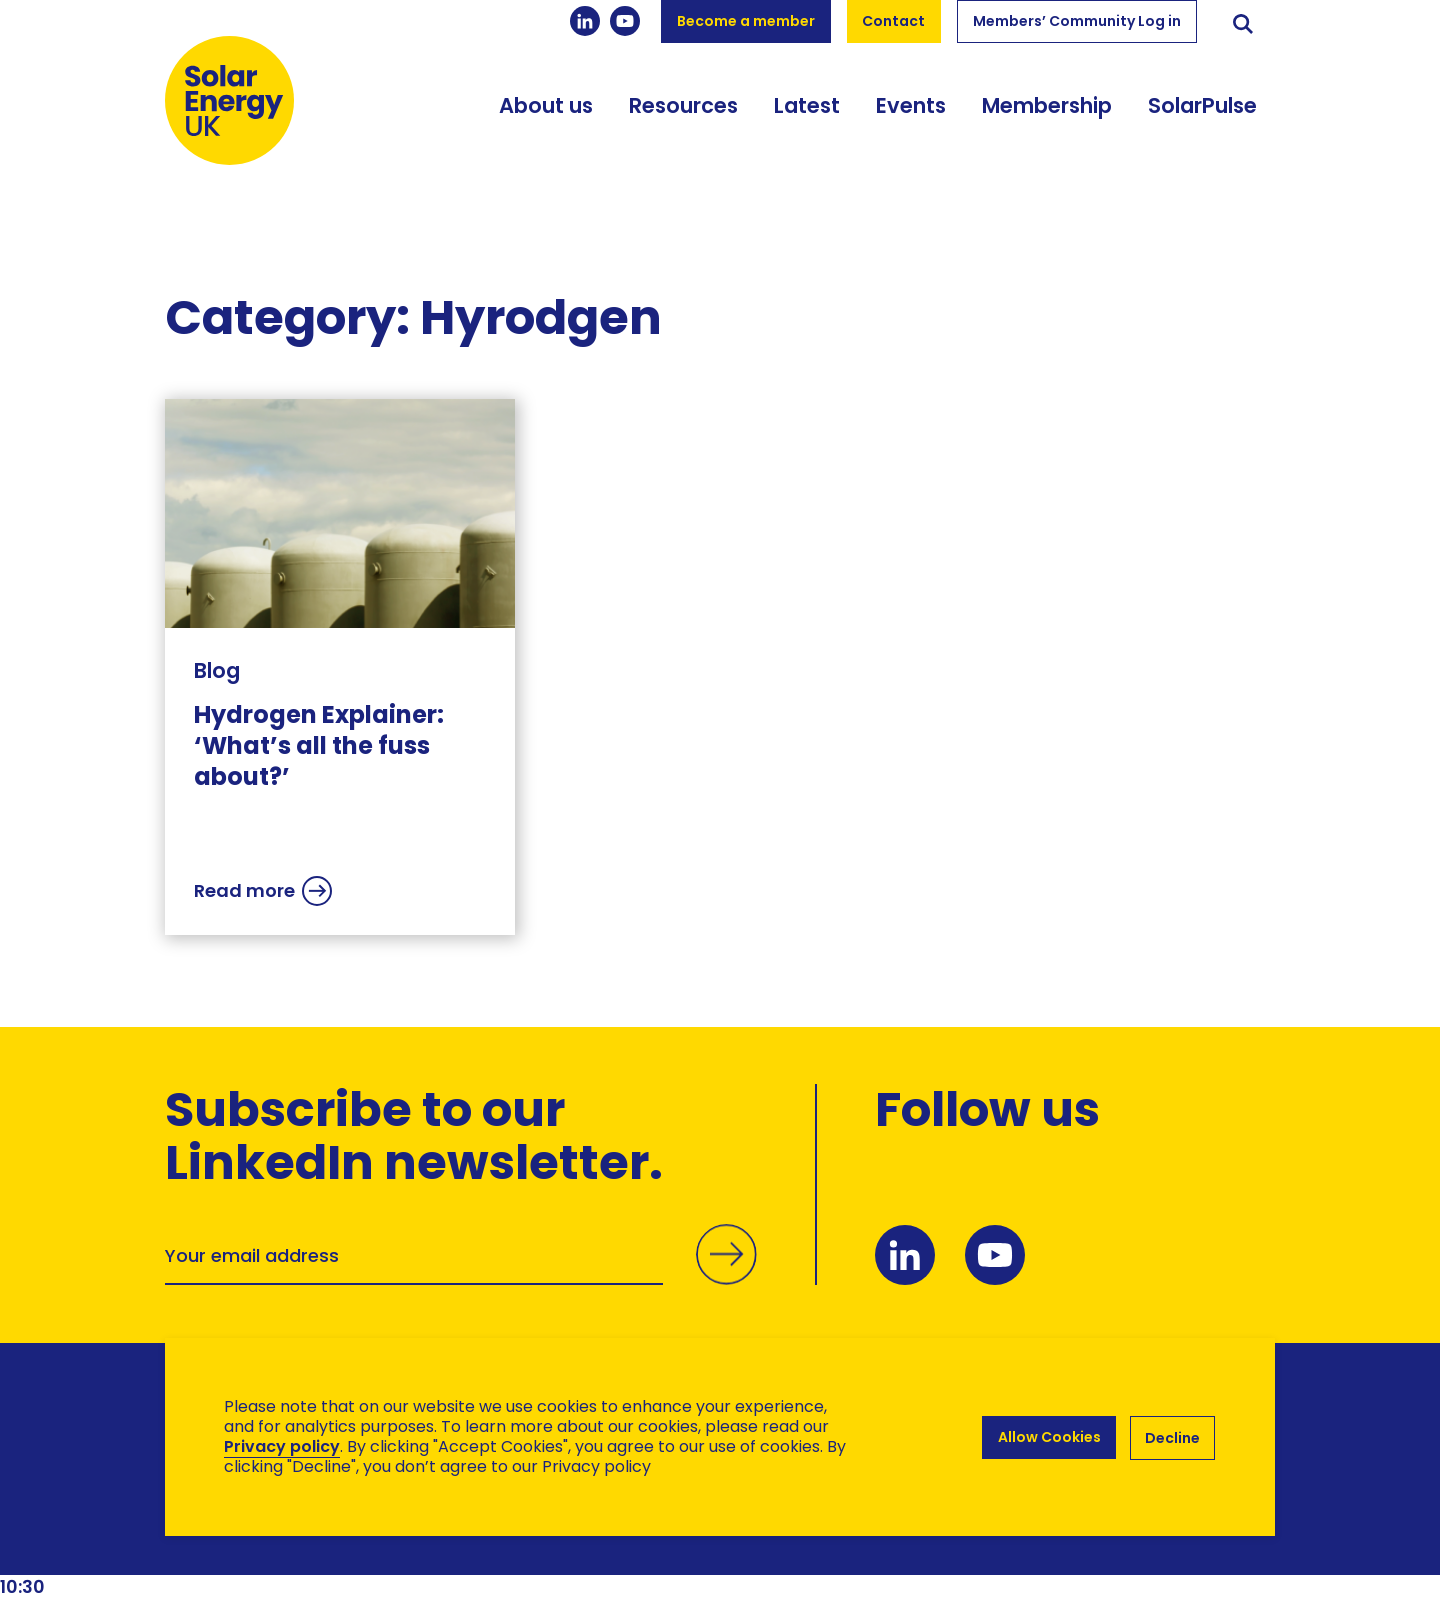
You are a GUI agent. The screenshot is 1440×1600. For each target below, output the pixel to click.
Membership (1047, 117)
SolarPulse (1202, 117)
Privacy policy (282, 1446)
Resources (683, 117)
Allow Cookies (1047, 1437)
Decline (1172, 1437)
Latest (807, 117)
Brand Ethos (313, 1545)
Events (911, 117)
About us (546, 117)
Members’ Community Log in (1077, 21)
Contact (893, 21)
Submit (725, 1278)
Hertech (521, 1545)
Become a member (746, 21)
